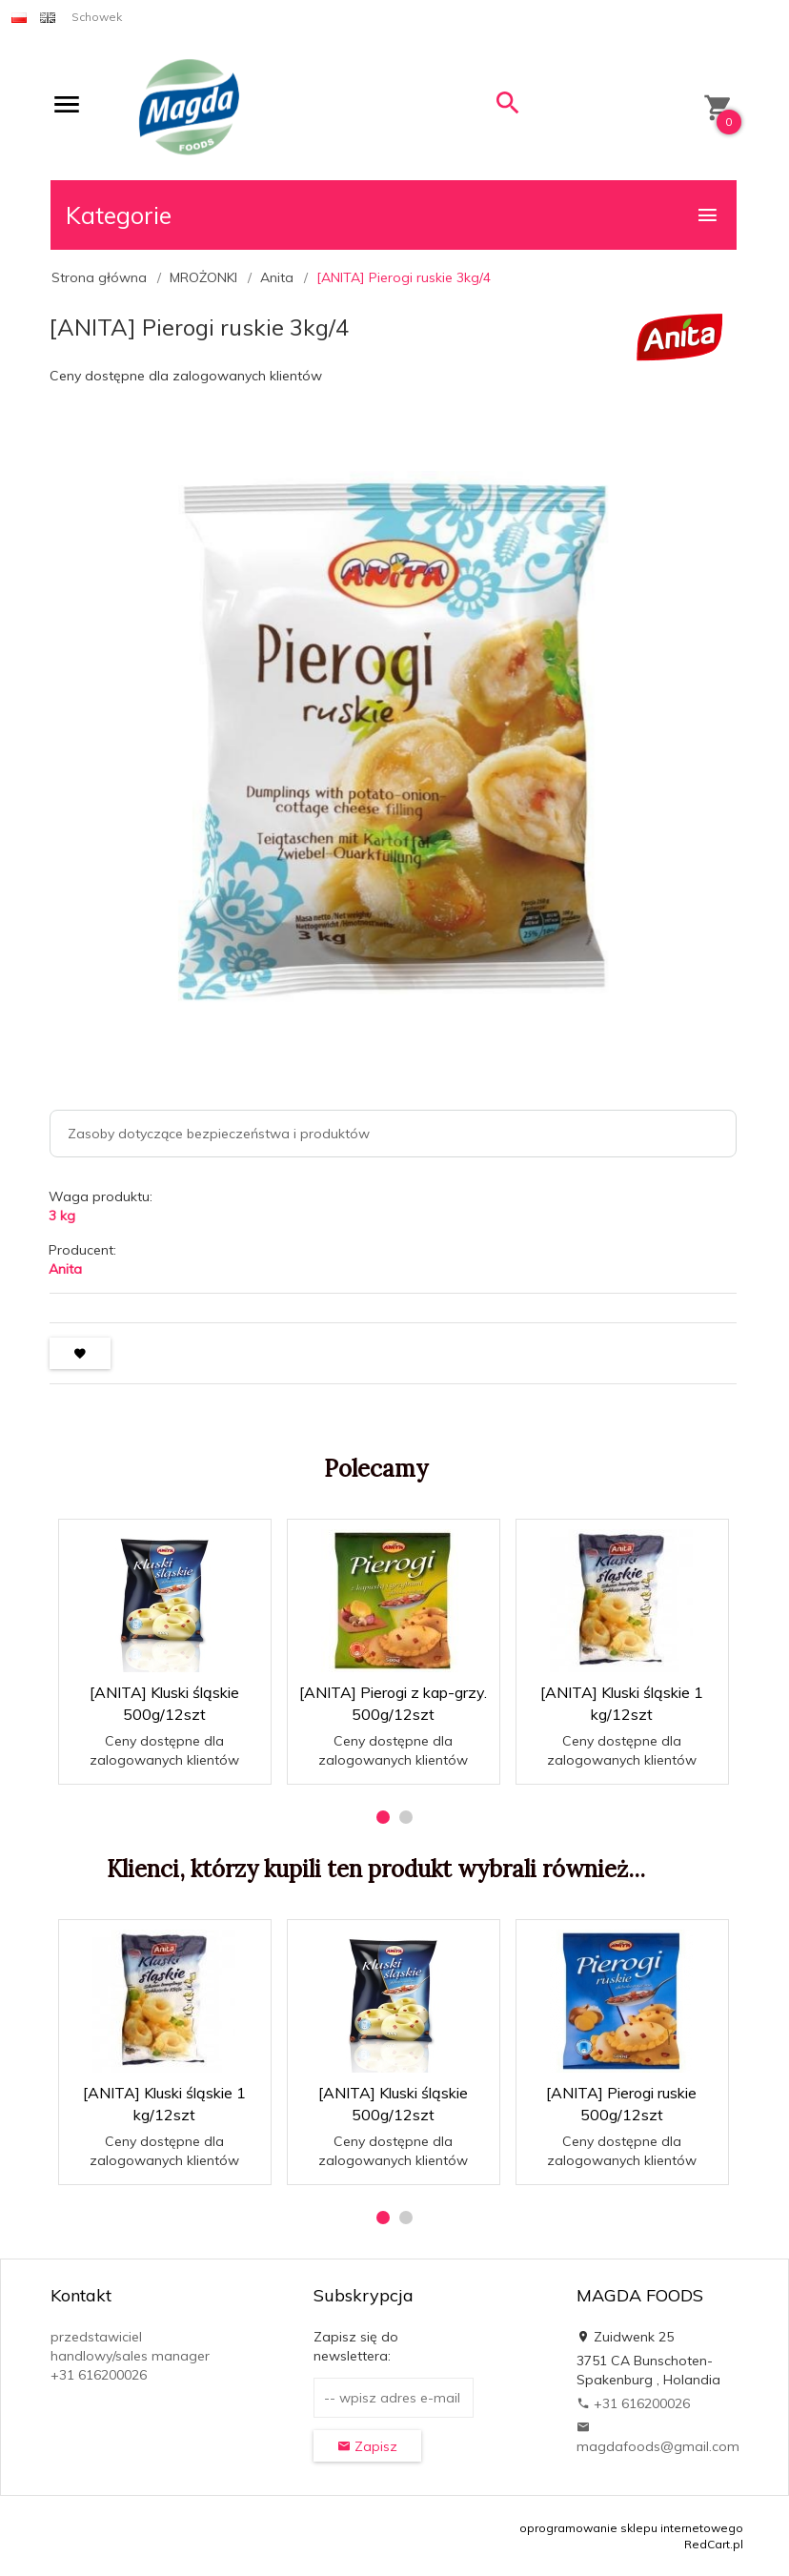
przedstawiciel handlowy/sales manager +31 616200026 (130, 2355)
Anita (65, 1269)
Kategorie (392, 215)
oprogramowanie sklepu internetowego (631, 2528)
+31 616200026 (633, 2403)
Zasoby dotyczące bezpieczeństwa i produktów (219, 1133)
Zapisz (367, 2446)
